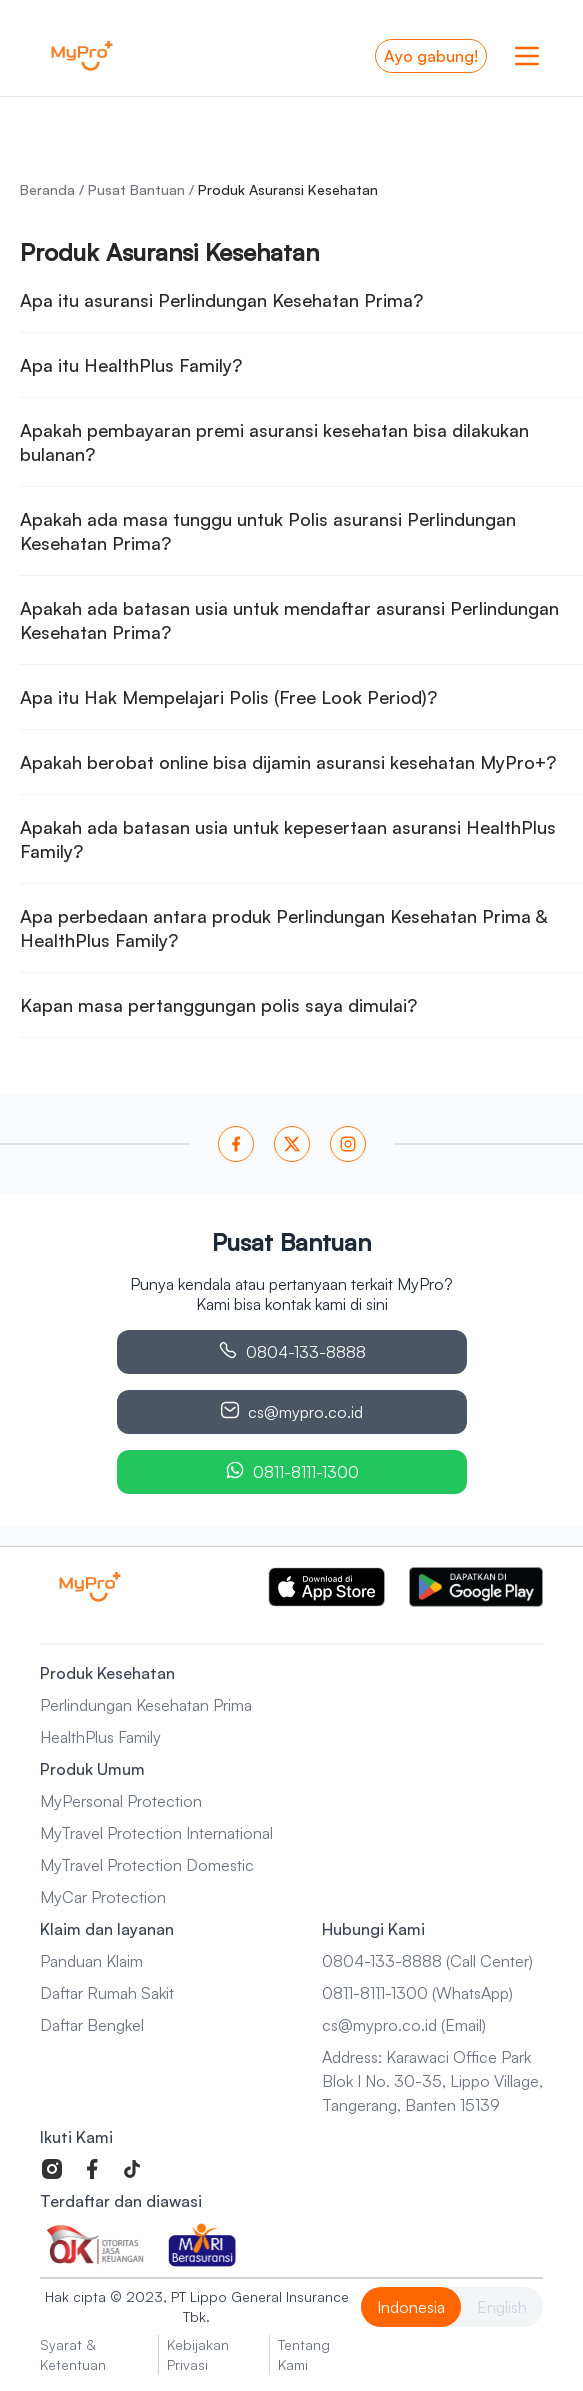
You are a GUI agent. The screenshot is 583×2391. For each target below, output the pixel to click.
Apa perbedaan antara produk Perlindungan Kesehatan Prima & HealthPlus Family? (283, 928)
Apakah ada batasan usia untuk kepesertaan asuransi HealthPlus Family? (288, 839)
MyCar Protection (103, 1897)
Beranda (47, 189)
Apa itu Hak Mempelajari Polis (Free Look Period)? (228, 697)
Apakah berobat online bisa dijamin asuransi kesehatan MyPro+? (288, 762)
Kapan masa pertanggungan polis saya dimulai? (218, 1005)
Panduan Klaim (91, 1961)
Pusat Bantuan (136, 189)
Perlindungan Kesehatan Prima (146, 1705)
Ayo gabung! (431, 56)
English (502, 2307)
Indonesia (411, 2307)
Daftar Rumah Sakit (107, 1993)
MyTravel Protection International (156, 1833)
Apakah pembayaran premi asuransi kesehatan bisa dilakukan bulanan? (274, 442)
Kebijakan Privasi (198, 2354)
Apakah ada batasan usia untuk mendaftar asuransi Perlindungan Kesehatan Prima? (289, 620)
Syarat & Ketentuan (73, 2354)
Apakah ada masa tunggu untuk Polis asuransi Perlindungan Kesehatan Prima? (268, 531)
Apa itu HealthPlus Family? (131, 365)
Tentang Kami (304, 2354)
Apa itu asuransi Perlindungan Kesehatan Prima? (221, 300)
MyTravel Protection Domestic (147, 1865)
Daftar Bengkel (92, 2025)
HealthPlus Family (100, 1737)
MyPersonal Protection (121, 1801)
